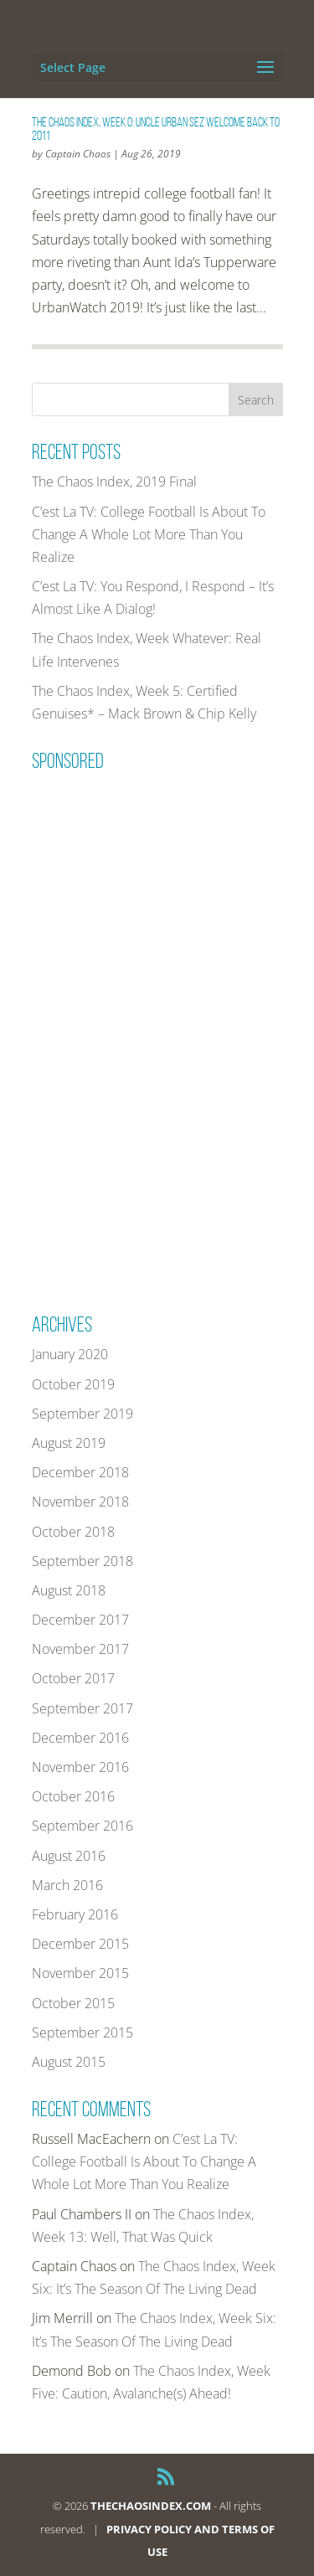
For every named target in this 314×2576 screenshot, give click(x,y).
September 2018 (82, 1561)
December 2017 (80, 1619)
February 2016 (75, 1914)
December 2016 (80, 1737)
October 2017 (73, 1678)
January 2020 (70, 1354)
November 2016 (80, 1767)
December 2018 (80, 1472)
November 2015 (80, 1973)
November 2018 (80, 1501)
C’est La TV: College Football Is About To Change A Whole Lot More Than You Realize (148, 534)
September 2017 (82, 1708)
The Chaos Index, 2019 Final (114, 481)
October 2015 (73, 2003)
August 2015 (69, 2062)
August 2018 (69, 1590)
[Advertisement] (157, 1031)
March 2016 (67, 1885)
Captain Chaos (78, 154)
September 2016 (82, 1825)
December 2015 (80, 1944)
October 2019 (73, 1384)
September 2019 (82, 1413)
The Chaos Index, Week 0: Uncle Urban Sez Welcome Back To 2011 (156, 128)
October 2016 (73, 1796)
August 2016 (69, 1856)
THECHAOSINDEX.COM (150, 2505)
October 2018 (73, 1531)
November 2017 (80, 1649)
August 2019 (69, 1443)
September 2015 (82, 2032)
